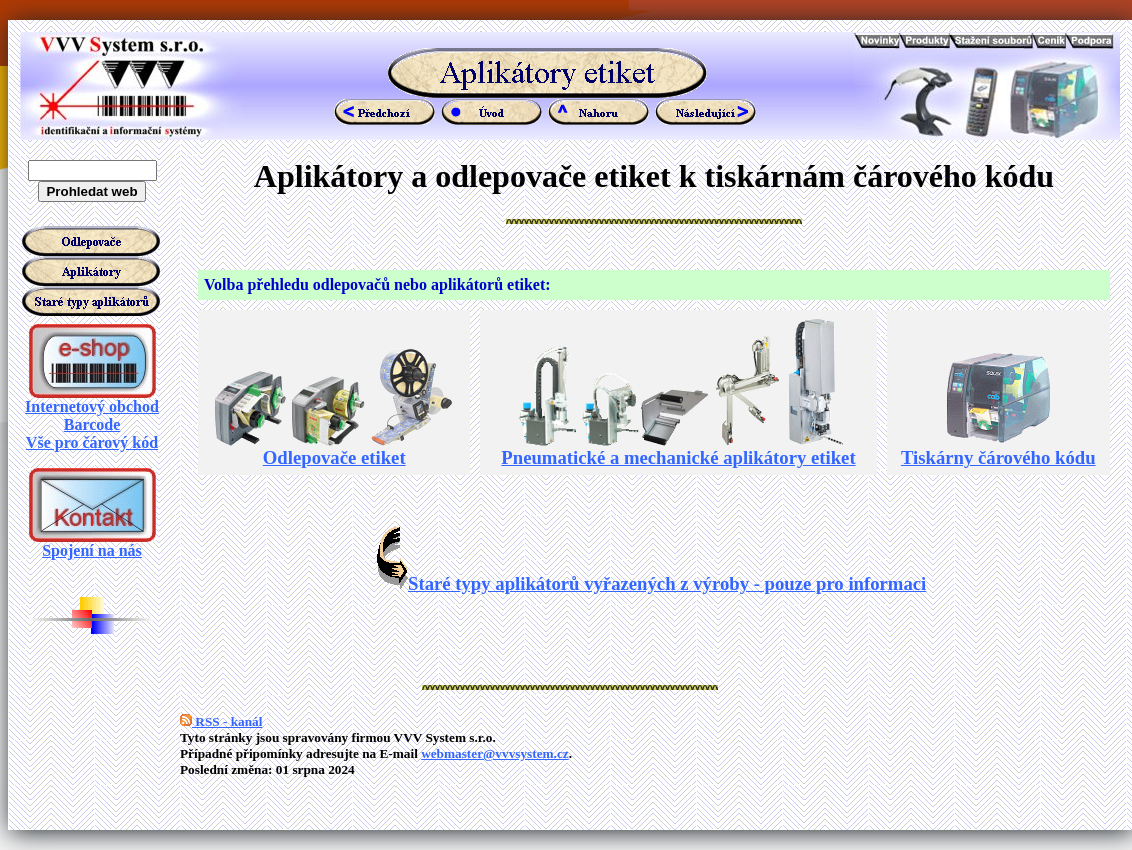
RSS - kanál (221, 721)
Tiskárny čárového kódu (998, 449)
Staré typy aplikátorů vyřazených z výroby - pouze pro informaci (651, 583)
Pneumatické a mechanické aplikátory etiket (678, 449)
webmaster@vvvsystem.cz (495, 753)
